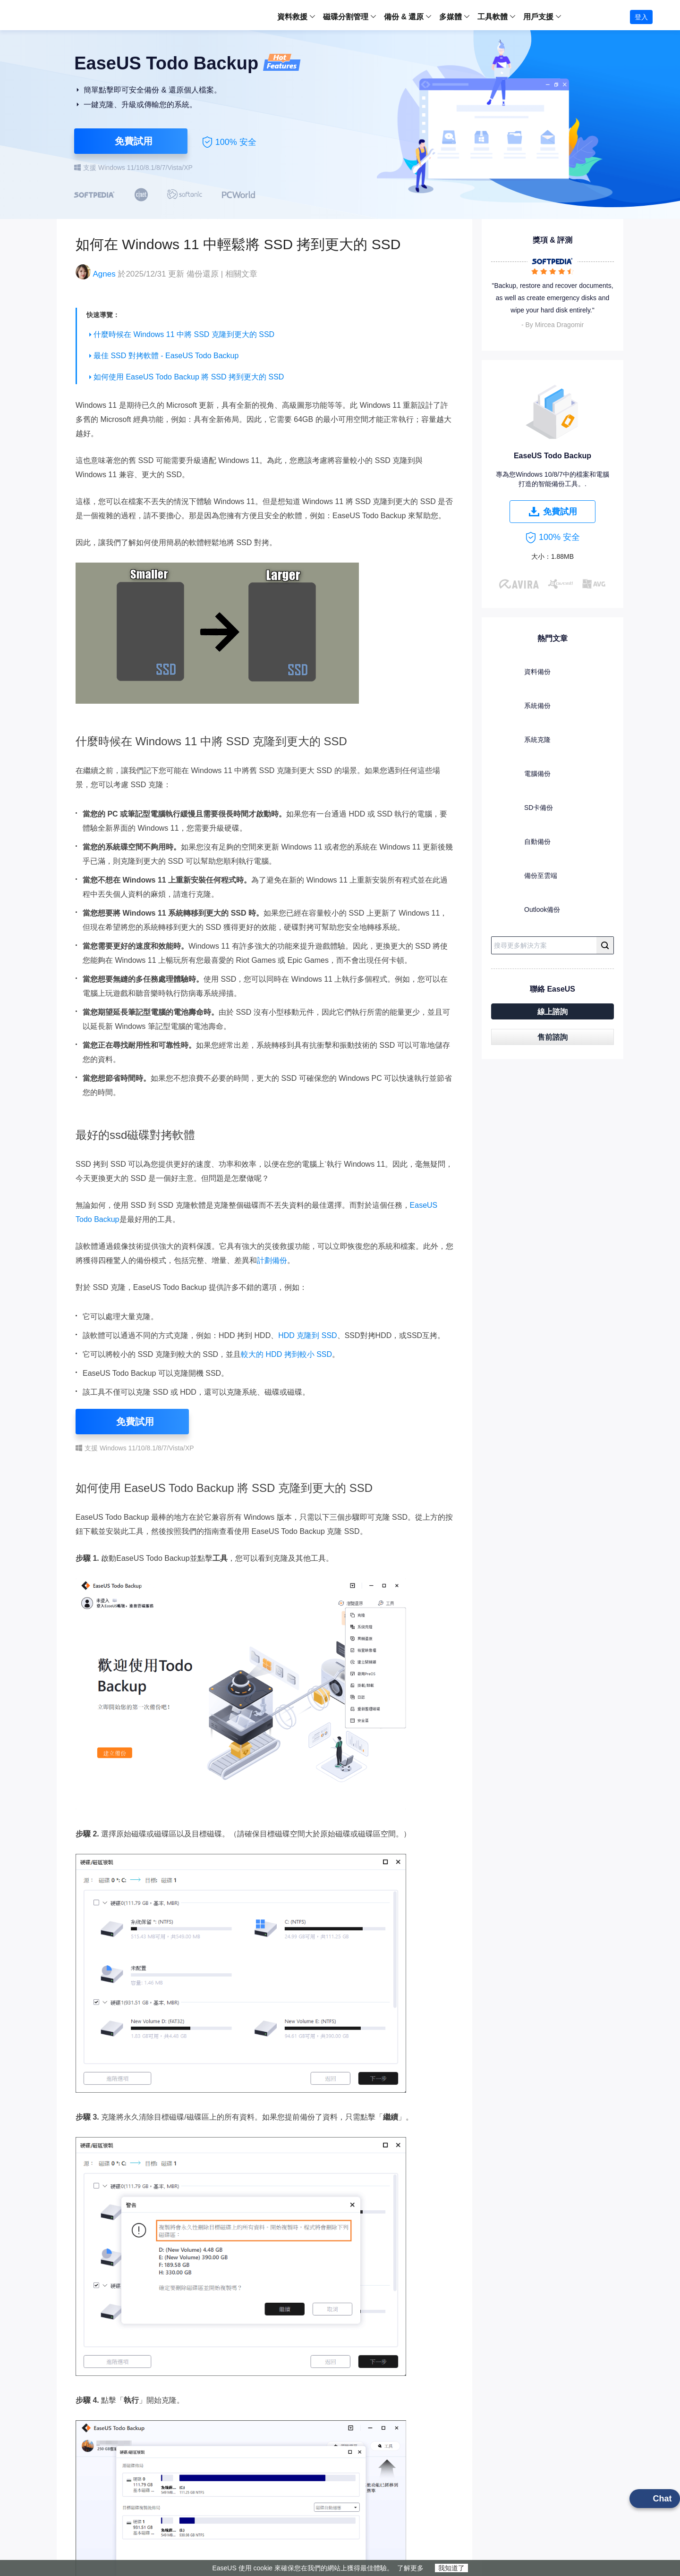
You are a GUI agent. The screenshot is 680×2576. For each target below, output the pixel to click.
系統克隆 (522, 741)
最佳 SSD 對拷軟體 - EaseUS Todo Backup (166, 356)
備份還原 (203, 273)
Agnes (104, 273)
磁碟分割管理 (345, 17)
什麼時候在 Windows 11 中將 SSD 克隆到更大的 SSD (184, 334)
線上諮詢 (552, 1012)
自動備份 (522, 843)
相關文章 (241, 273)
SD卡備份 (523, 809)
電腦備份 (522, 775)
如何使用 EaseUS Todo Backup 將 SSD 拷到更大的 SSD (189, 377)
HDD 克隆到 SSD (307, 1335)
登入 (641, 17)
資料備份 (522, 673)
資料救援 (292, 17)
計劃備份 (272, 1260)
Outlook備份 (526, 911)
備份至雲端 (525, 877)
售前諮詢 (552, 1037)
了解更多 (410, 2568)
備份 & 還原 (404, 17)
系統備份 (522, 707)
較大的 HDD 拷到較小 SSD (286, 1354)
